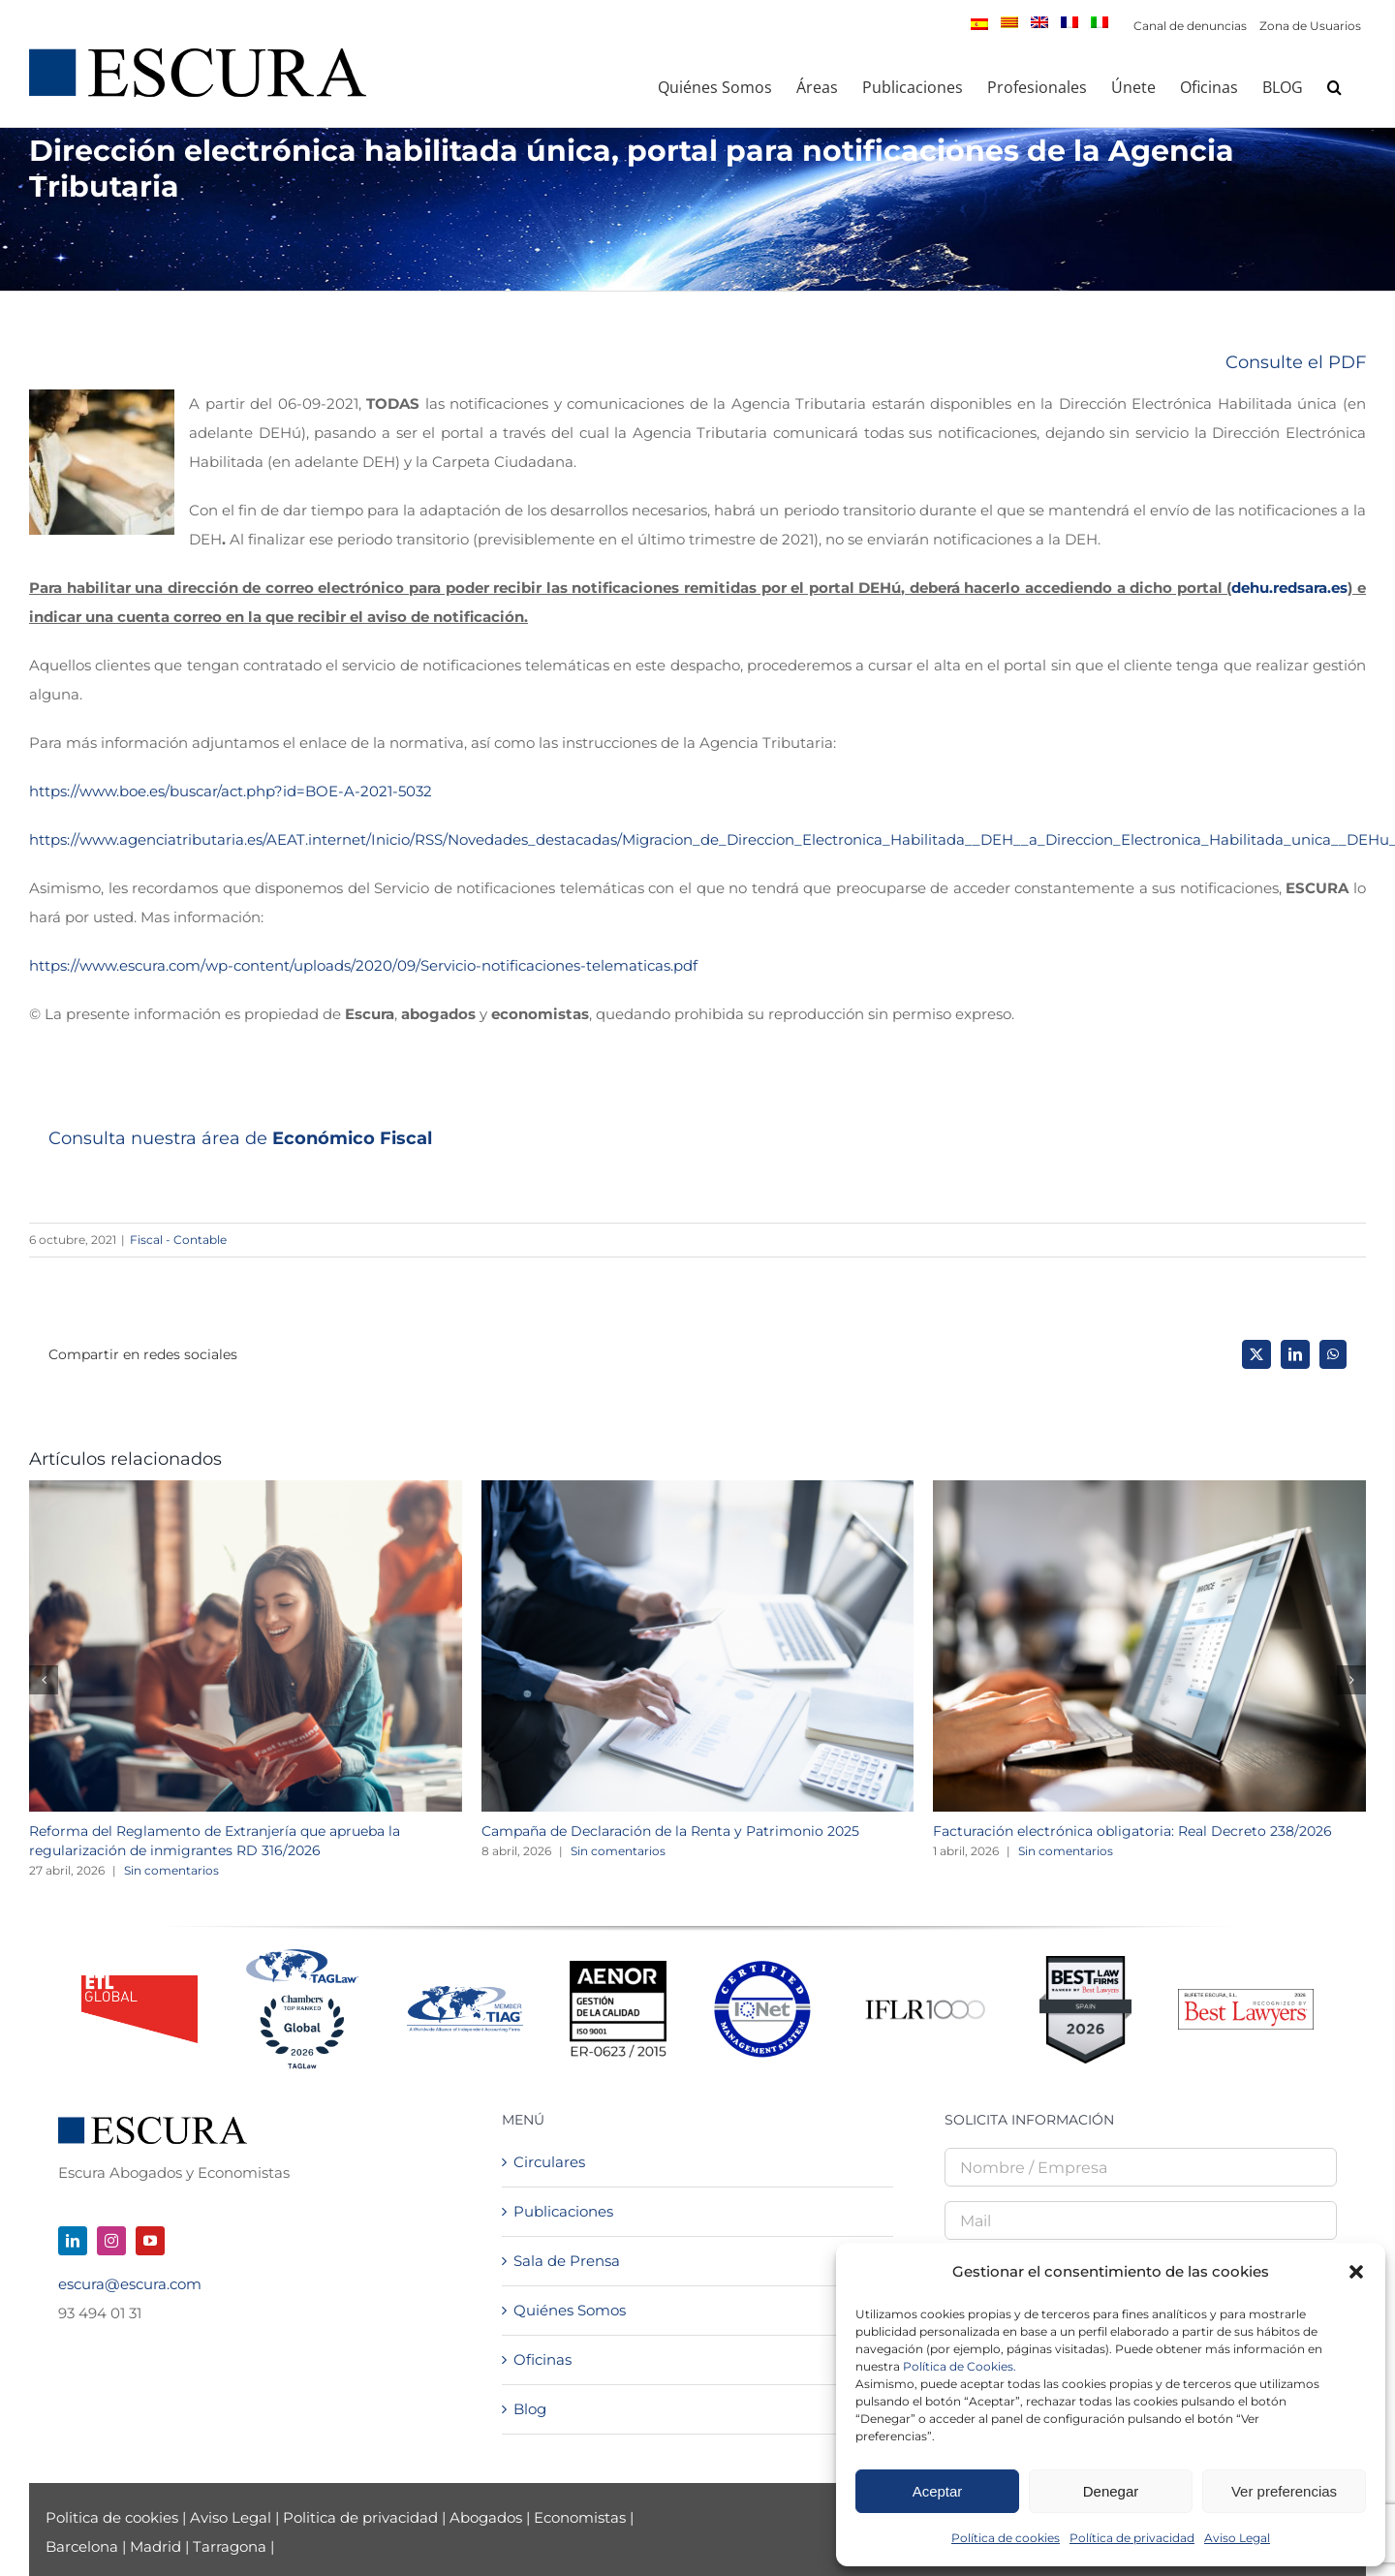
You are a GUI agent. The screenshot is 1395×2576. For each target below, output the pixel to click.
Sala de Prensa (566, 2260)
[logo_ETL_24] (139, 1982)
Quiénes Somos (569, 2310)
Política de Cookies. (959, 2366)
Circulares (549, 2162)
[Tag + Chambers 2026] (302, 1953)
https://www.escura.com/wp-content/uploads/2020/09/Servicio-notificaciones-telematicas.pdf (363, 965)
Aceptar (938, 2491)
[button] (1356, 2271)
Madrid (155, 2546)
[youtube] (150, 2240)
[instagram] (111, 2240)
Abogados (486, 2517)
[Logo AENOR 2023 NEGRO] (618, 1968)
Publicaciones (563, 2211)
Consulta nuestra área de (240, 1138)
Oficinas (542, 2359)
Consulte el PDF (1295, 362)
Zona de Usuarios (1310, 25)
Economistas (580, 2517)
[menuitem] (979, 24)
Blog (529, 2409)
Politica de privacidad (360, 2517)
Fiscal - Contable (178, 1239)
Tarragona (229, 2546)
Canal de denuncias (1190, 25)
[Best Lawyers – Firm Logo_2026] (1246, 1996)
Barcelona (82, 2546)
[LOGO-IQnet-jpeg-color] (762, 1968)
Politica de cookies (114, 2517)
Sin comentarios (171, 1870)
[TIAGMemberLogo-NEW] (465, 1993)
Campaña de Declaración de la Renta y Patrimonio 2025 (670, 1831)
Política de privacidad (1132, 2537)
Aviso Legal (1237, 2537)
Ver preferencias (1284, 2491)
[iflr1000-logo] (925, 1999)
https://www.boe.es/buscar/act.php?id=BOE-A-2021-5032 (230, 791)
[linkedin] (72, 2240)
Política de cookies (1005, 2537)
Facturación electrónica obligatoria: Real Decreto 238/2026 (1132, 1831)
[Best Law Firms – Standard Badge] (1085, 1963)
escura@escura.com (130, 2284)
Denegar (1111, 2491)
